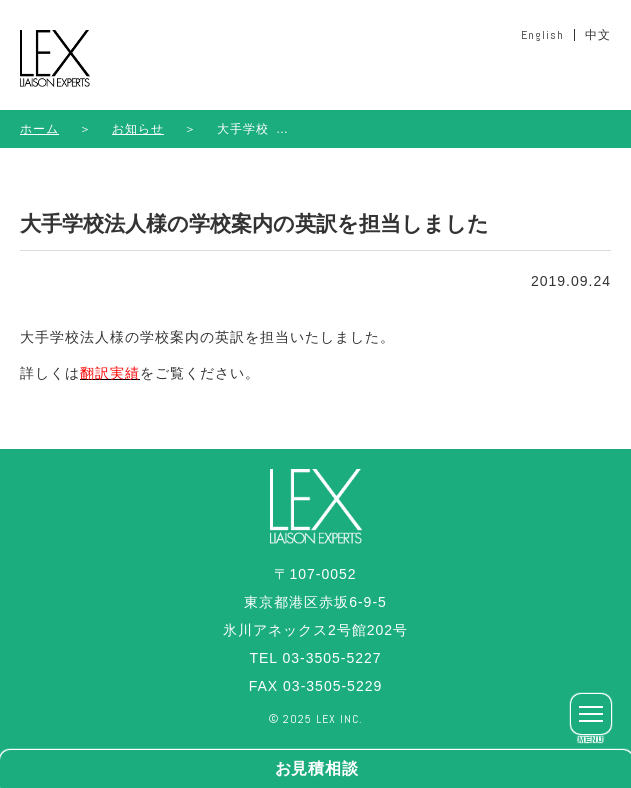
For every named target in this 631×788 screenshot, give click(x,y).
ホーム (39, 129)
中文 (598, 35)
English (542, 35)
